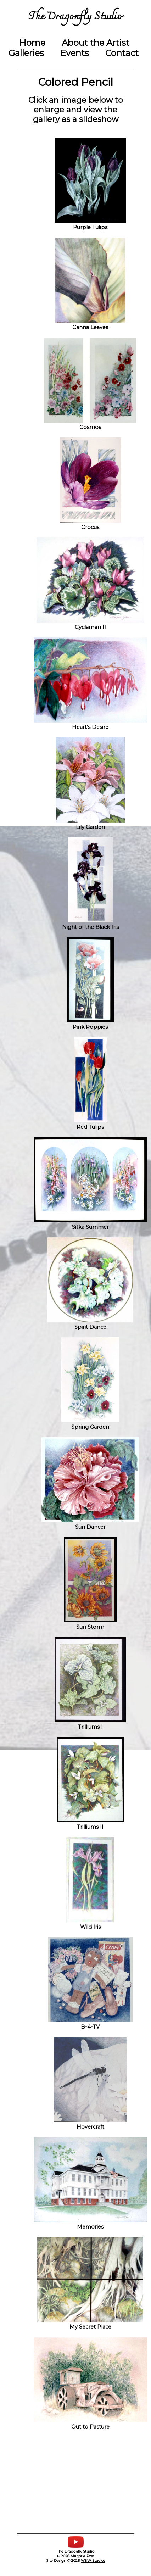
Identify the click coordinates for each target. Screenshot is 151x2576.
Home (32, 43)
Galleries (26, 53)
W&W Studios (93, 2560)
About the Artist (95, 43)
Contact (122, 53)
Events (74, 53)
